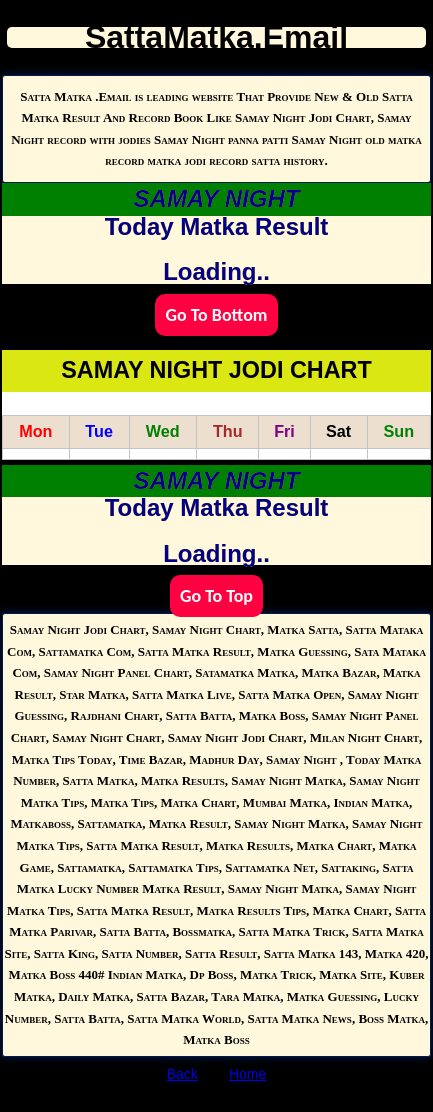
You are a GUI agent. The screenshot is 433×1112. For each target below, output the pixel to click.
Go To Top (216, 596)
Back (182, 1074)
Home (247, 1074)
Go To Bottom (216, 315)
